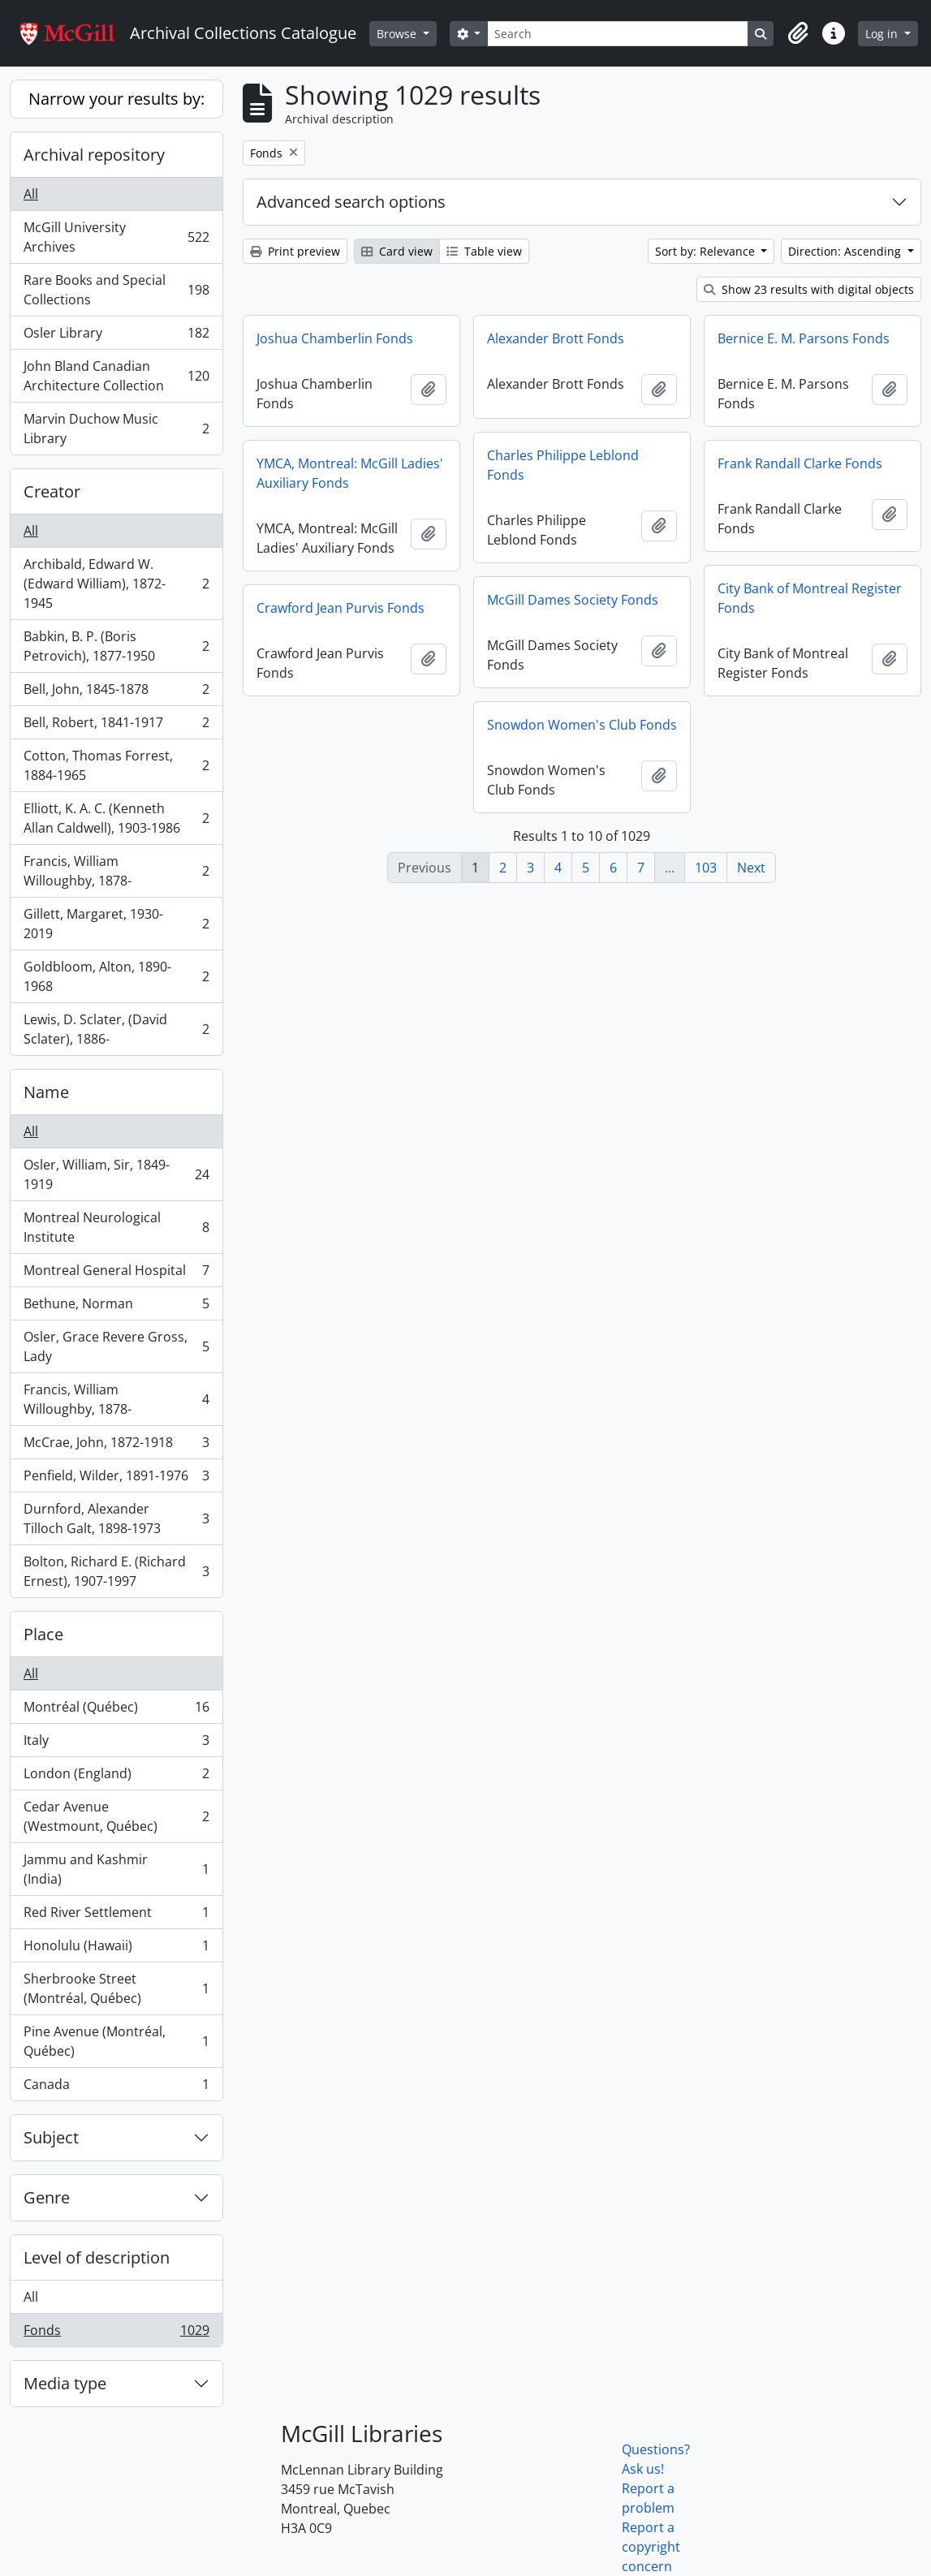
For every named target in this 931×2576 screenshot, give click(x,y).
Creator (52, 491)
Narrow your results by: (116, 99)
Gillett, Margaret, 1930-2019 (116, 923)
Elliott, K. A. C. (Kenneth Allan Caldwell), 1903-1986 (116, 818)
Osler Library (116, 336)
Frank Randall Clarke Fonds (800, 463)
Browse (398, 33)
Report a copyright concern (651, 2546)
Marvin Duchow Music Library (116, 428)
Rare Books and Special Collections (116, 289)
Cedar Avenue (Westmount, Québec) (116, 1816)
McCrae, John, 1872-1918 (116, 1445)
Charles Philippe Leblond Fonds (563, 465)
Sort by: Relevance (706, 251)
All (31, 194)
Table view (484, 251)
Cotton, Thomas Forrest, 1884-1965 (116, 765)
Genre (47, 2197)
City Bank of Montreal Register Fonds (810, 598)
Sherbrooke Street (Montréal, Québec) (116, 1988)
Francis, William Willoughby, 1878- (116, 871)
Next (751, 868)
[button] (798, 33)
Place (43, 1634)
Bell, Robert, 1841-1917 (116, 726)
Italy (116, 1743)
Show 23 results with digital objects (809, 289)
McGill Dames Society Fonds (572, 600)
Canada (116, 2087)
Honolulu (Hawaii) (116, 1949)
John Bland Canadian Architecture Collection (116, 375)
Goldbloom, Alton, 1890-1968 (116, 976)
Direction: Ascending (846, 251)
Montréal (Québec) (116, 1710)
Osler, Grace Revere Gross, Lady (116, 1346)
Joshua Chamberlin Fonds (334, 338)
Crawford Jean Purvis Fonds (340, 608)
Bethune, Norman (116, 1307)
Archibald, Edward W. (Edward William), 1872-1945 (116, 583)
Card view (397, 251)
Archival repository (94, 155)
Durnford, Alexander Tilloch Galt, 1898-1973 (116, 1518)
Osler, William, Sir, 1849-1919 (116, 1174)
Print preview (295, 251)
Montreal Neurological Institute (116, 1227)
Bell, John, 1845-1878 (116, 692)
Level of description (97, 2257)
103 (706, 868)
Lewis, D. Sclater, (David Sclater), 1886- (116, 1029)
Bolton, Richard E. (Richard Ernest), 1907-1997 (116, 1571)
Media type (65, 2383)
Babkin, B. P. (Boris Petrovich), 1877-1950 (116, 646)
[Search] (617, 33)
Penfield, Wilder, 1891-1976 (116, 1479)
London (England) (116, 1777)
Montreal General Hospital (116, 1273)
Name (46, 1092)
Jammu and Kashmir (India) (116, 1869)
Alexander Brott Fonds (555, 338)
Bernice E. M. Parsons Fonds (804, 338)
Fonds (116, 2333)
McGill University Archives (116, 237)
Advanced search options (351, 202)
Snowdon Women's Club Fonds (582, 725)
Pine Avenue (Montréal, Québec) (116, 2041)
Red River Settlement (116, 1915)
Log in (883, 33)
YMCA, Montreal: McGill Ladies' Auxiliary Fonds (349, 473)
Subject (51, 2137)
